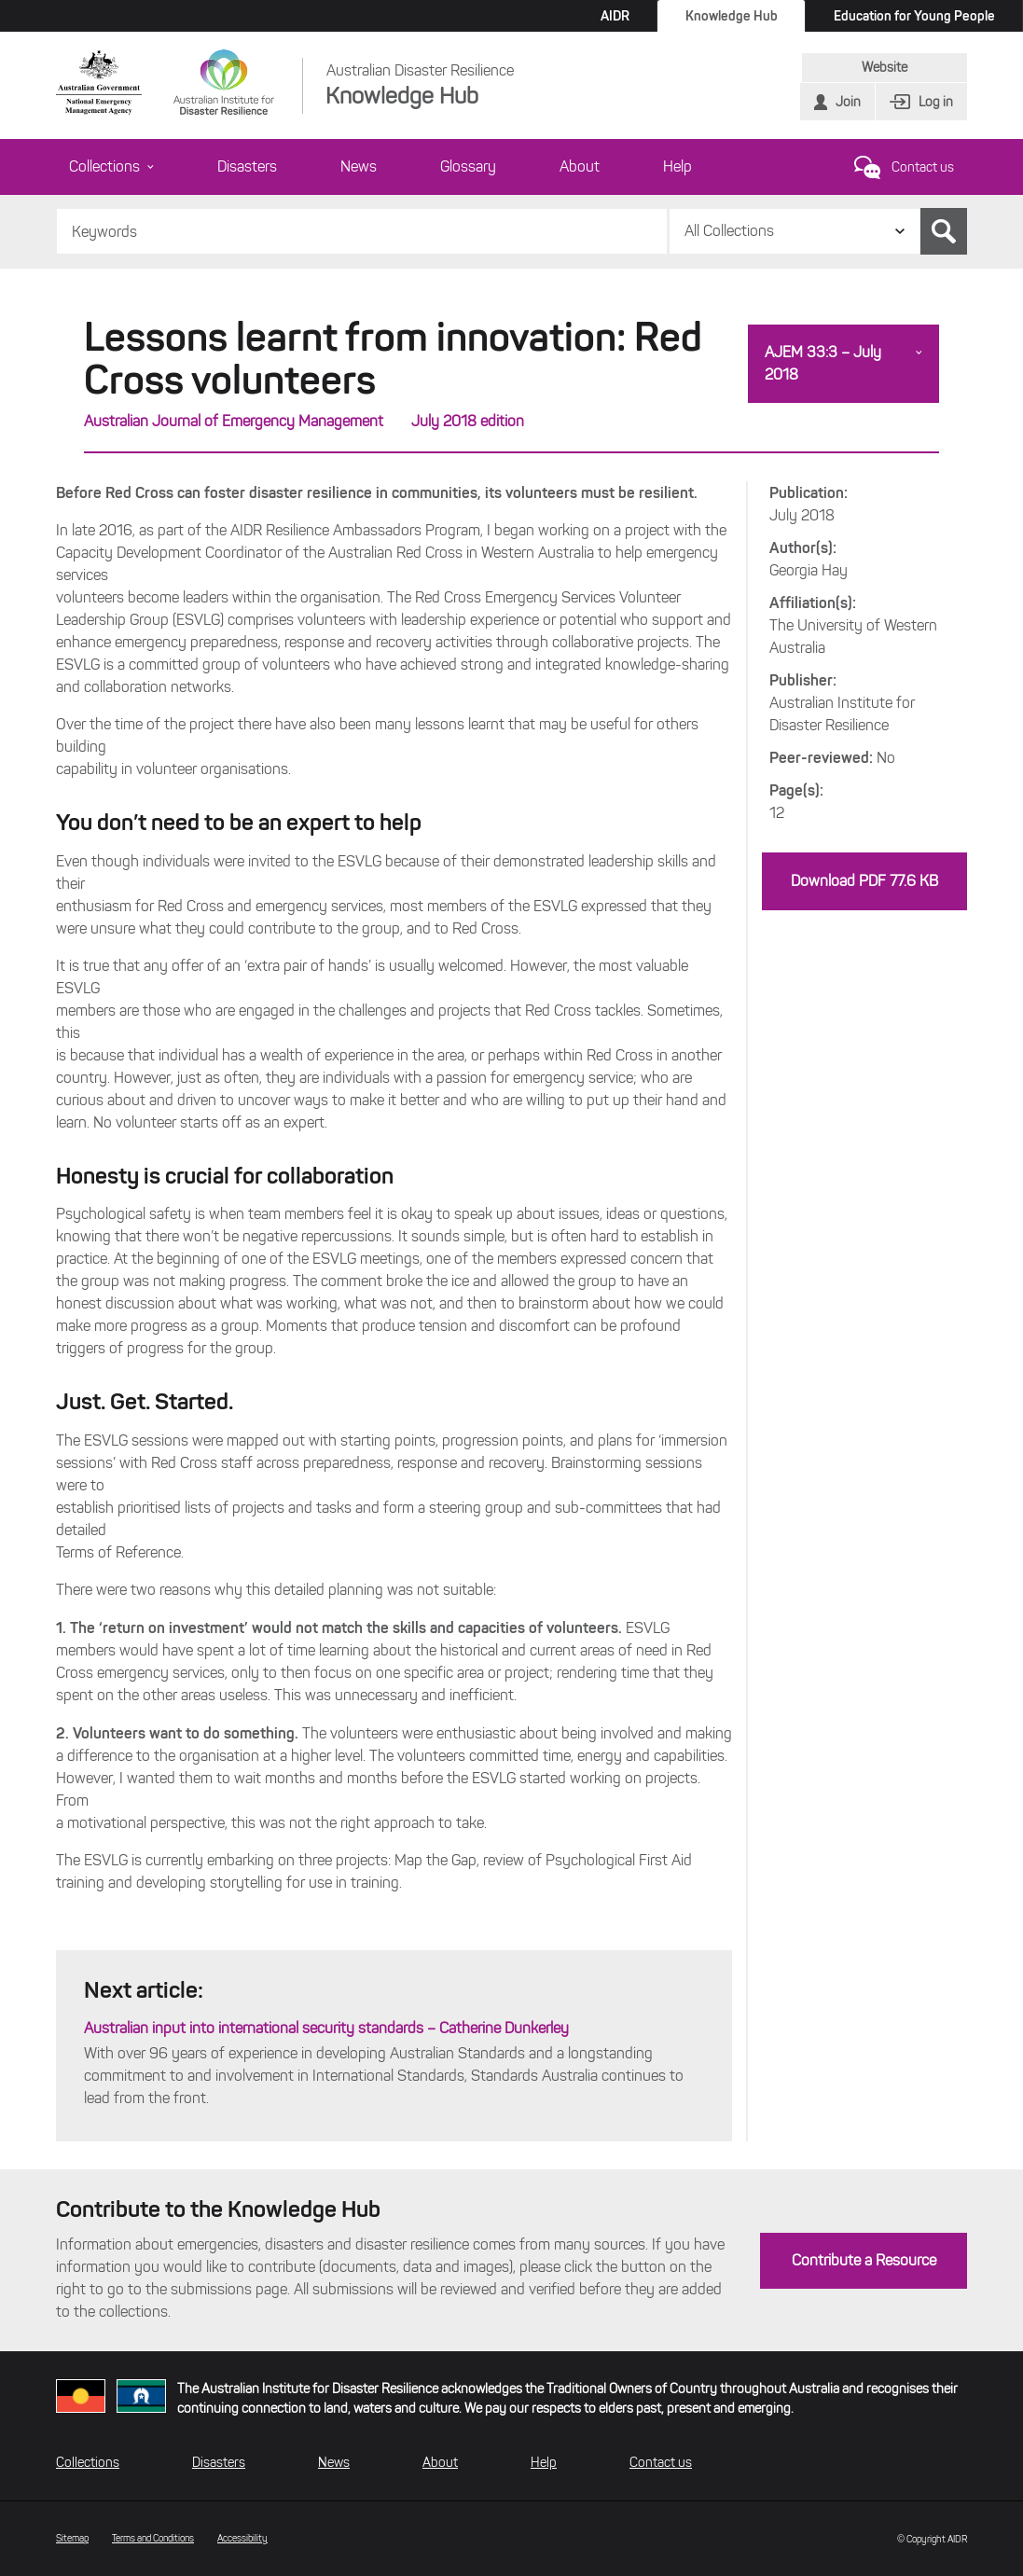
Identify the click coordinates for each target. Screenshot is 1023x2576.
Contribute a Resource (864, 2260)
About (580, 166)
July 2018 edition (467, 421)
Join (848, 102)
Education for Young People (914, 15)
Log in (936, 102)
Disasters (247, 166)
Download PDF (864, 881)
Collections (111, 166)
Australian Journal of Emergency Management (233, 421)
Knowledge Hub (731, 15)
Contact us (923, 167)
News (358, 166)
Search (943, 231)
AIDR (615, 15)
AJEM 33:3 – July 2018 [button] (823, 363)
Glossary (468, 166)
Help (677, 166)
